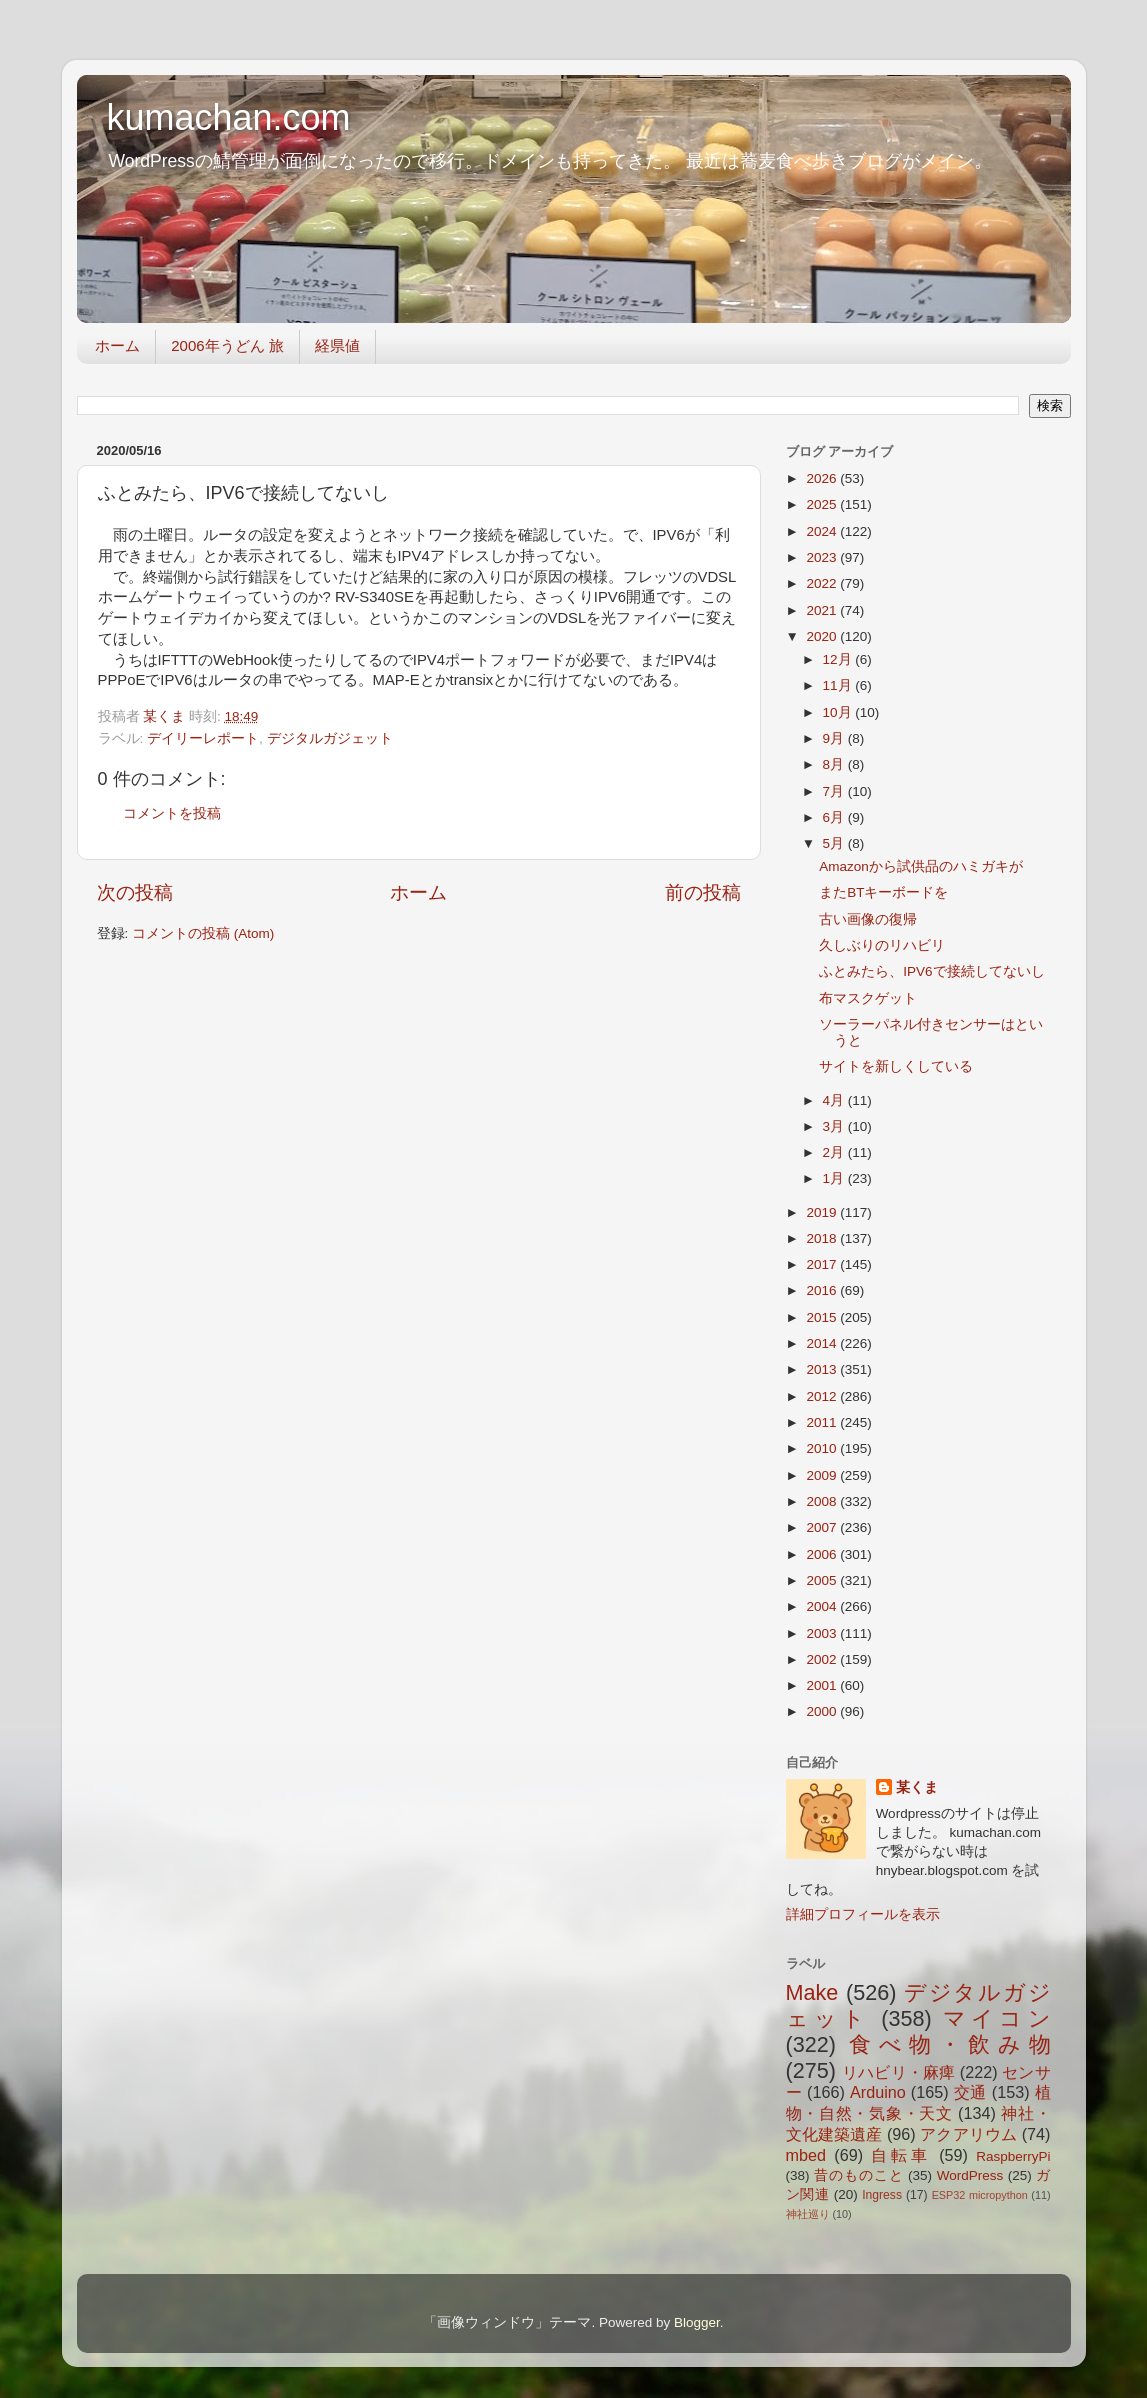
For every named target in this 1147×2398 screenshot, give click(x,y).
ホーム (117, 345)
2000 (823, 1711)
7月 (835, 791)
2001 (823, 1685)
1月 (835, 1178)
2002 (823, 1659)
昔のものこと (858, 2175)
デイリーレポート (203, 738)
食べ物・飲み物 (949, 2044)
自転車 (900, 2155)
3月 (835, 1126)
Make (812, 1992)
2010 (823, 1448)
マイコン (997, 2018)
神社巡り (808, 2214)
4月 (835, 1100)
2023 (823, 557)
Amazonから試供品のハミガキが (921, 866)
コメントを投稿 (172, 813)
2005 (823, 1580)
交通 (970, 2092)
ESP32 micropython (980, 2195)
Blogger (697, 2322)
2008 (823, 1501)
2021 (823, 610)
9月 (835, 738)
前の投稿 (703, 892)
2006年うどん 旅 (227, 345)
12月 (839, 659)
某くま (917, 1787)
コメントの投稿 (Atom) (203, 933)
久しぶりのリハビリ (882, 945)
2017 (823, 1264)
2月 (835, 1152)
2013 (823, 1369)
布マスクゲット (868, 998)
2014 (823, 1343)
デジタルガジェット (330, 738)
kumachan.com (229, 117)
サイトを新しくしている (896, 1066)
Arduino (878, 2092)
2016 (823, 1290)
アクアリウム (968, 2134)
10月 (839, 712)
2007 (823, 1527)
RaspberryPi (1013, 2156)
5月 (835, 843)
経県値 (337, 345)
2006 (823, 1554)
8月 (835, 764)
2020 (823, 636)
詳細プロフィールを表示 (863, 1914)
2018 (823, 1238)
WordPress (970, 2175)
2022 (823, 583)
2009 (823, 1475)
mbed (806, 2155)
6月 (835, 817)
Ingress (882, 2195)
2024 (823, 531)
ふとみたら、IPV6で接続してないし (931, 971)
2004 (823, 1606)
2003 (823, 1633)
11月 (839, 685)
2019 (823, 1212)
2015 (823, 1317)
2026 (823, 478)
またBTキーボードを (883, 892)
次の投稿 (135, 892)
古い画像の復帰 (868, 919)
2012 (823, 1396)
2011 (823, 1422)
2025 (823, 504)
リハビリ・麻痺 (898, 2072)
